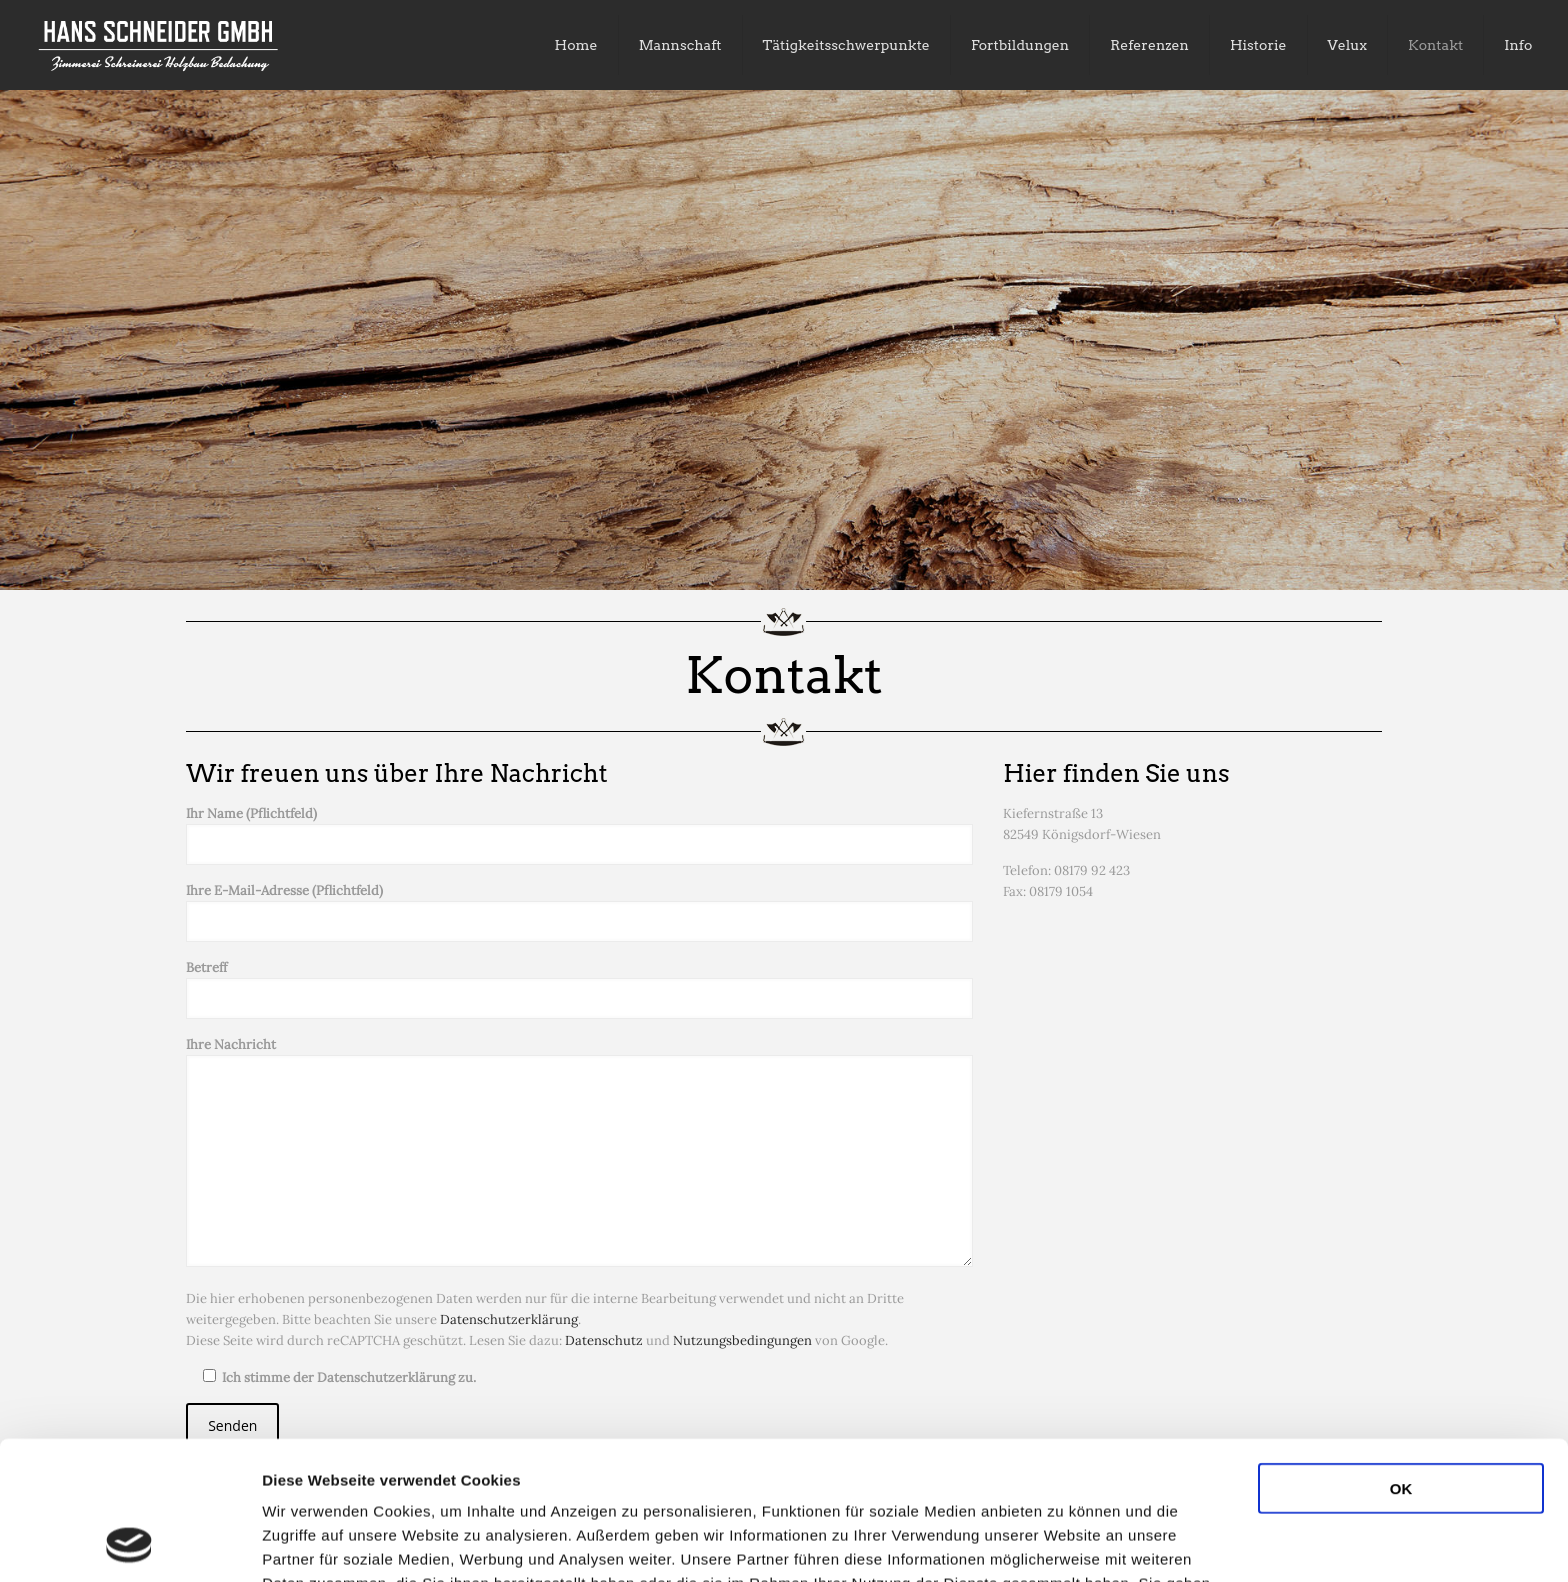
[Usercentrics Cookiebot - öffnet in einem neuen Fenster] (129, 1543)
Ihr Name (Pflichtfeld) (579, 835)
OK (1401, 1358)
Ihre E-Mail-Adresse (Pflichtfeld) (579, 912)
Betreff (579, 989)
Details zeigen (1063, 1542)
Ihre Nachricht (579, 1151)
